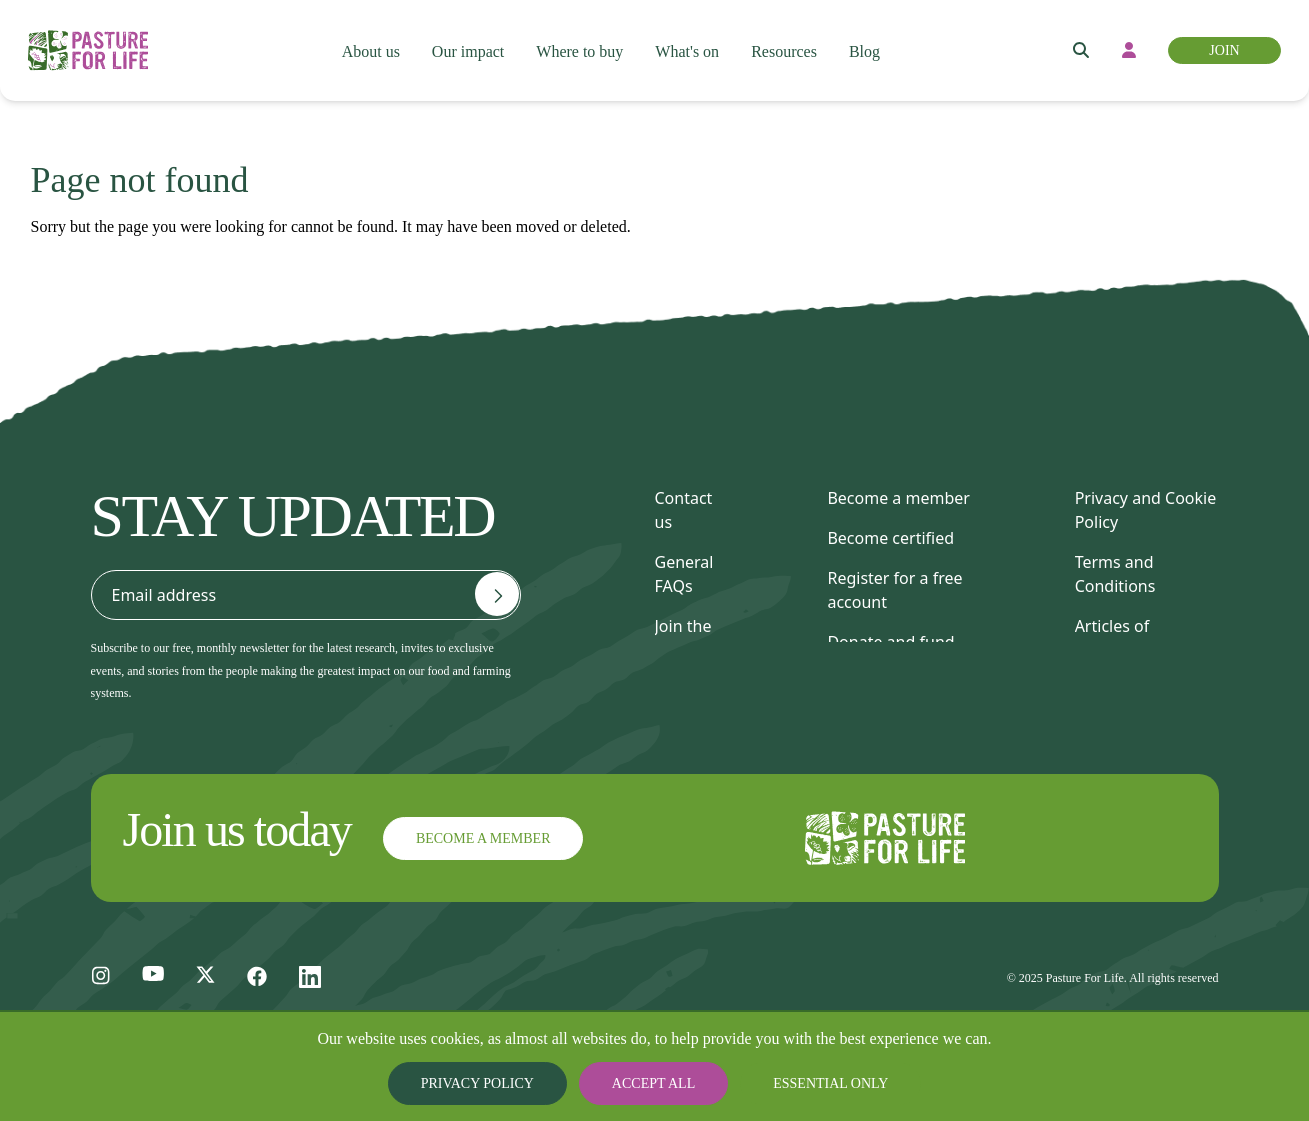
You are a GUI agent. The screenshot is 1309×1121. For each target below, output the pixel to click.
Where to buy (580, 41)
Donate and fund (890, 642)
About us (367, 41)
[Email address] (497, 594)
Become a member (898, 498)
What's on (691, 41)
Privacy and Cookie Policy (1146, 510)
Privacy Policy (494, 1083)
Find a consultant (891, 682)
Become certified (890, 538)
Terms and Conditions (1115, 574)
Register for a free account (894, 590)
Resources (792, 41)
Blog (875, 41)
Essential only (815, 1083)
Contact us (684, 510)
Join (1223, 40)
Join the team (683, 638)
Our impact (466, 41)
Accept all (655, 1083)
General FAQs (684, 574)
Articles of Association (1118, 638)
